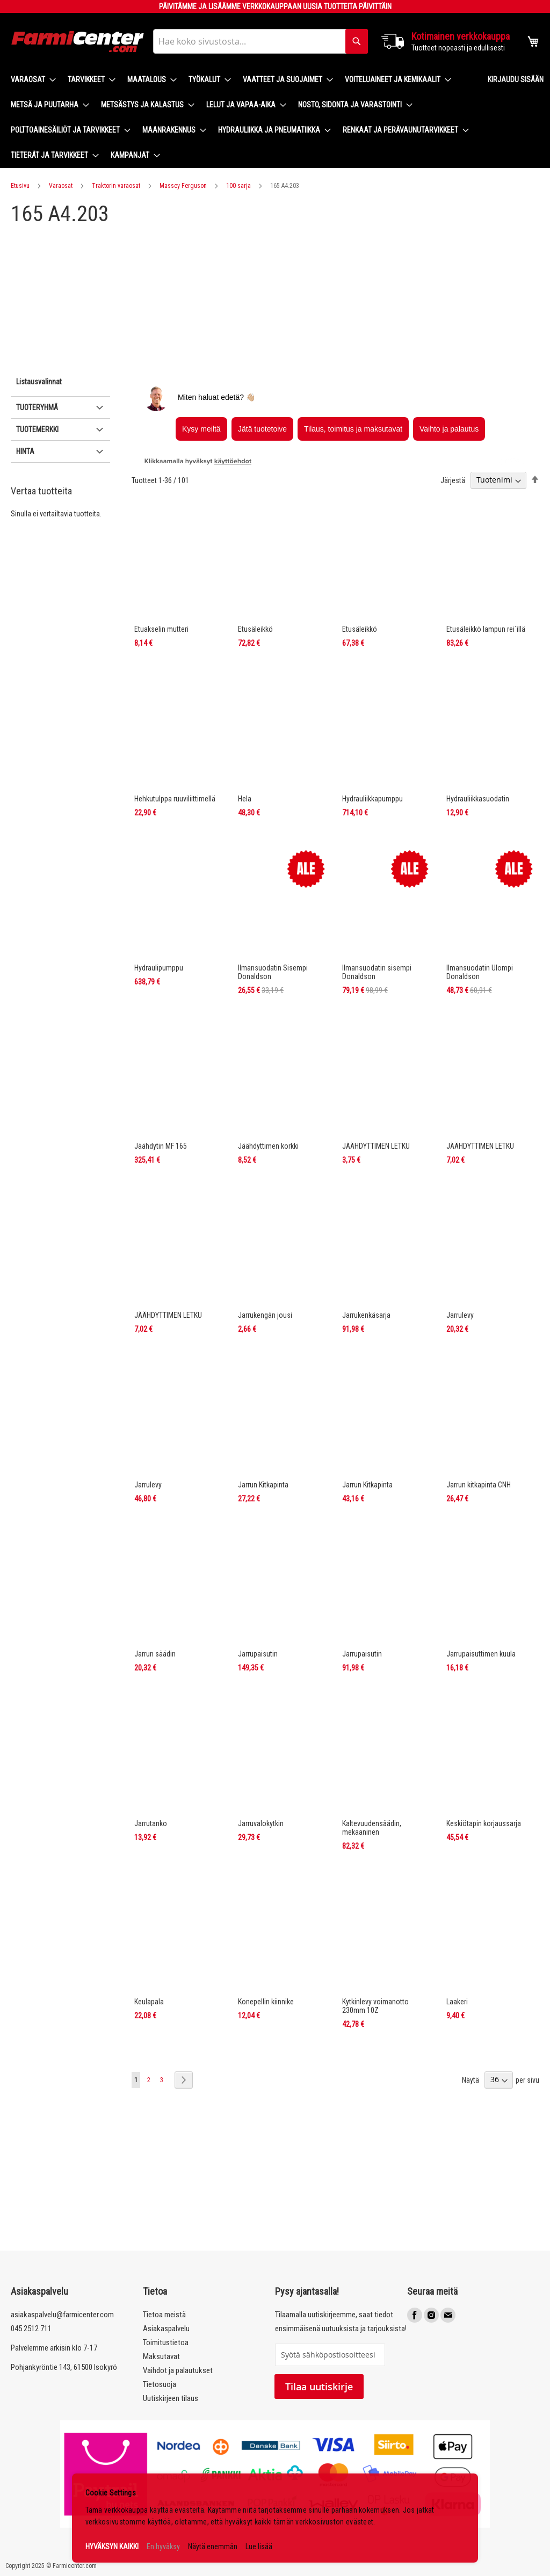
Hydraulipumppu (158, 968)
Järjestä (452, 480)
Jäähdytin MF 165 (160, 1146)
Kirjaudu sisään (516, 79)
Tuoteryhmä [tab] (37, 407)
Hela (244, 798)
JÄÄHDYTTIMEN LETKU (376, 1146)
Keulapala (149, 2001)
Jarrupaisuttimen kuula (481, 1654)
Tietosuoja (159, 2384)
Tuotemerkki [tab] (37, 429)
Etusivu (20, 185)
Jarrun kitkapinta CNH (478, 1484)
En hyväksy (163, 2546)
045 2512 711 (31, 2328)
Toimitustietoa (166, 2342)
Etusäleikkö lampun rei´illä (485, 629)
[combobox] (260, 41)
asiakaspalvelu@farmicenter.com (62, 2314)
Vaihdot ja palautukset (178, 2370)
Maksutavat (161, 2356)
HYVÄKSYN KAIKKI (112, 2546)
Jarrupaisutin (258, 1654)
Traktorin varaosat (116, 185)
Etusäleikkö (255, 629)
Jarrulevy (460, 1315)
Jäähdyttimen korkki (268, 1146)
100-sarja (238, 185)
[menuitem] (30, 79)
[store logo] (78, 42)
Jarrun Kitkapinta (263, 1484)
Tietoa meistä (164, 2314)
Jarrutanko (150, 1823)
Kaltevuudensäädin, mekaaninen (371, 1827)
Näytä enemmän (212, 2546)
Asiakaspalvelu (166, 2328)
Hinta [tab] (25, 451)
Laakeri (457, 2001)
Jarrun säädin (155, 1654)
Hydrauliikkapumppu (372, 798)
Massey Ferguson (183, 185)
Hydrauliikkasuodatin (477, 798)
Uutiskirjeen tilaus (170, 2398)
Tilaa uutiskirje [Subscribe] (319, 2386)
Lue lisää (258, 2546)
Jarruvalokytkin (261, 1823)
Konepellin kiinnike (266, 2001)
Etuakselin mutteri (161, 629)
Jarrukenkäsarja (366, 1315)
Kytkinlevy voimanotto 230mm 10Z (375, 2006)
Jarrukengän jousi (265, 1315)
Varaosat (61, 185)
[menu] (240, 117)
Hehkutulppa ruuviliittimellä (174, 798)
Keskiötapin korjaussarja (483, 1823)
